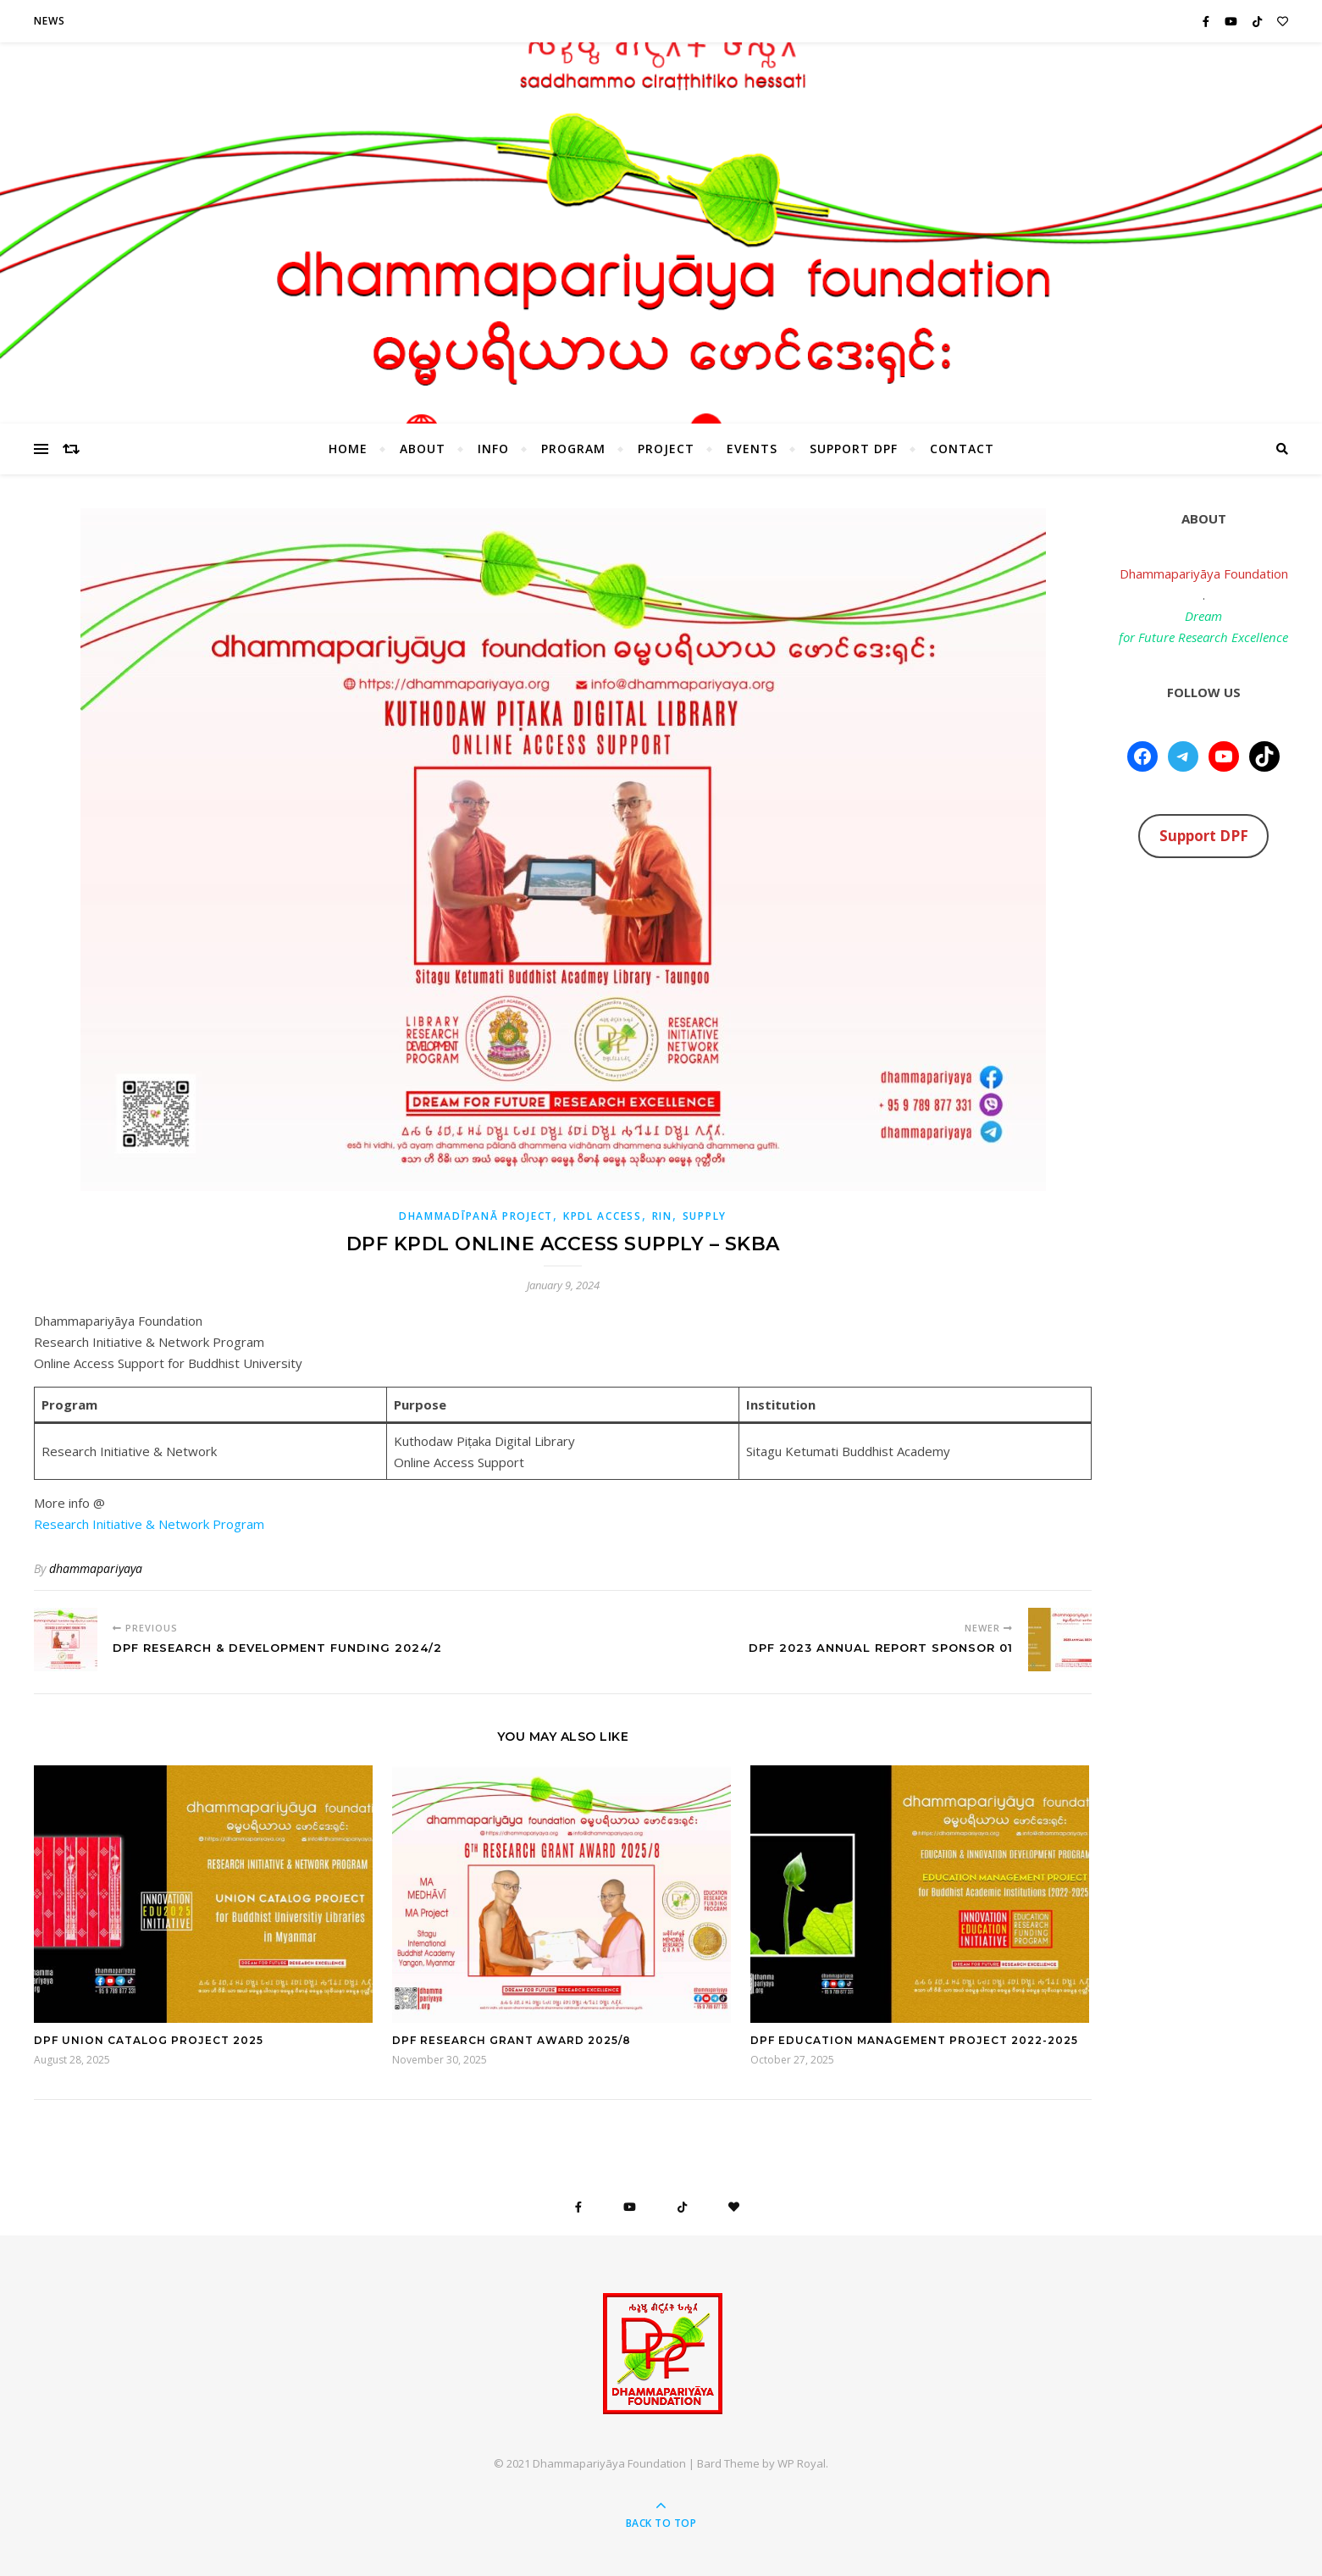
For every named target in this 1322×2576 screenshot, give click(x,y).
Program (573, 448)
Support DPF (854, 448)
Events (752, 448)
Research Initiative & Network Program (149, 1523)
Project (666, 448)
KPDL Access (602, 1216)
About (422, 448)
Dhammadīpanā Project (476, 1216)
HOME (348, 448)
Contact (962, 448)
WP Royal (801, 2463)
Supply (705, 1216)
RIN (662, 1216)
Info (493, 448)
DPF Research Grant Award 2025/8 (511, 2040)
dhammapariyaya (95, 1568)
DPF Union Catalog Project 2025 (148, 2040)
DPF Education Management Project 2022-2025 (914, 2040)
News (49, 21)
